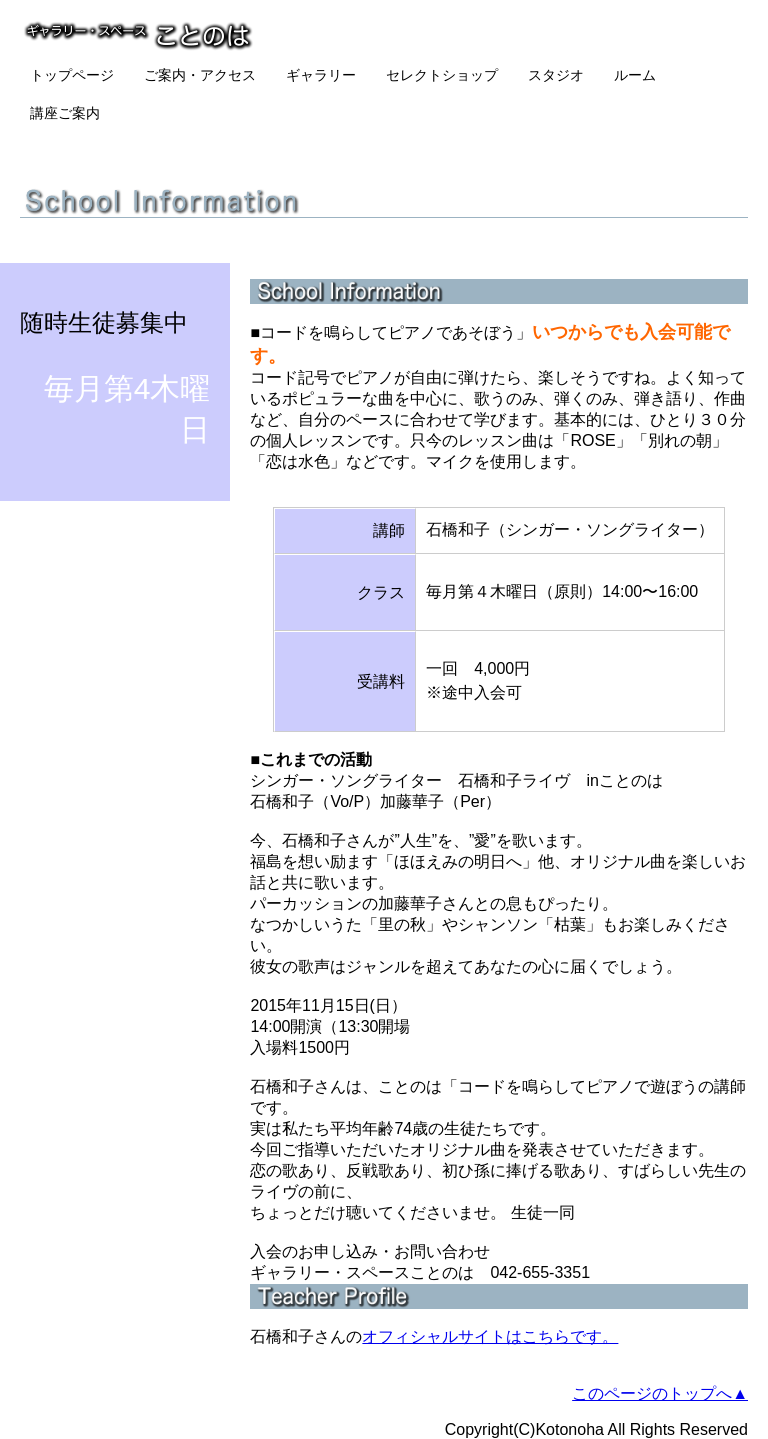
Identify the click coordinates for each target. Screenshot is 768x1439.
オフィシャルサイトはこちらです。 (490, 1336)
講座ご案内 (65, 113)
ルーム (635, 75)
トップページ (72, 75)
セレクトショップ (442, 75)
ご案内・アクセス (200, 75)
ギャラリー (321, 75)
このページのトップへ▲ (660, 1393)
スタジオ (556, 75)
